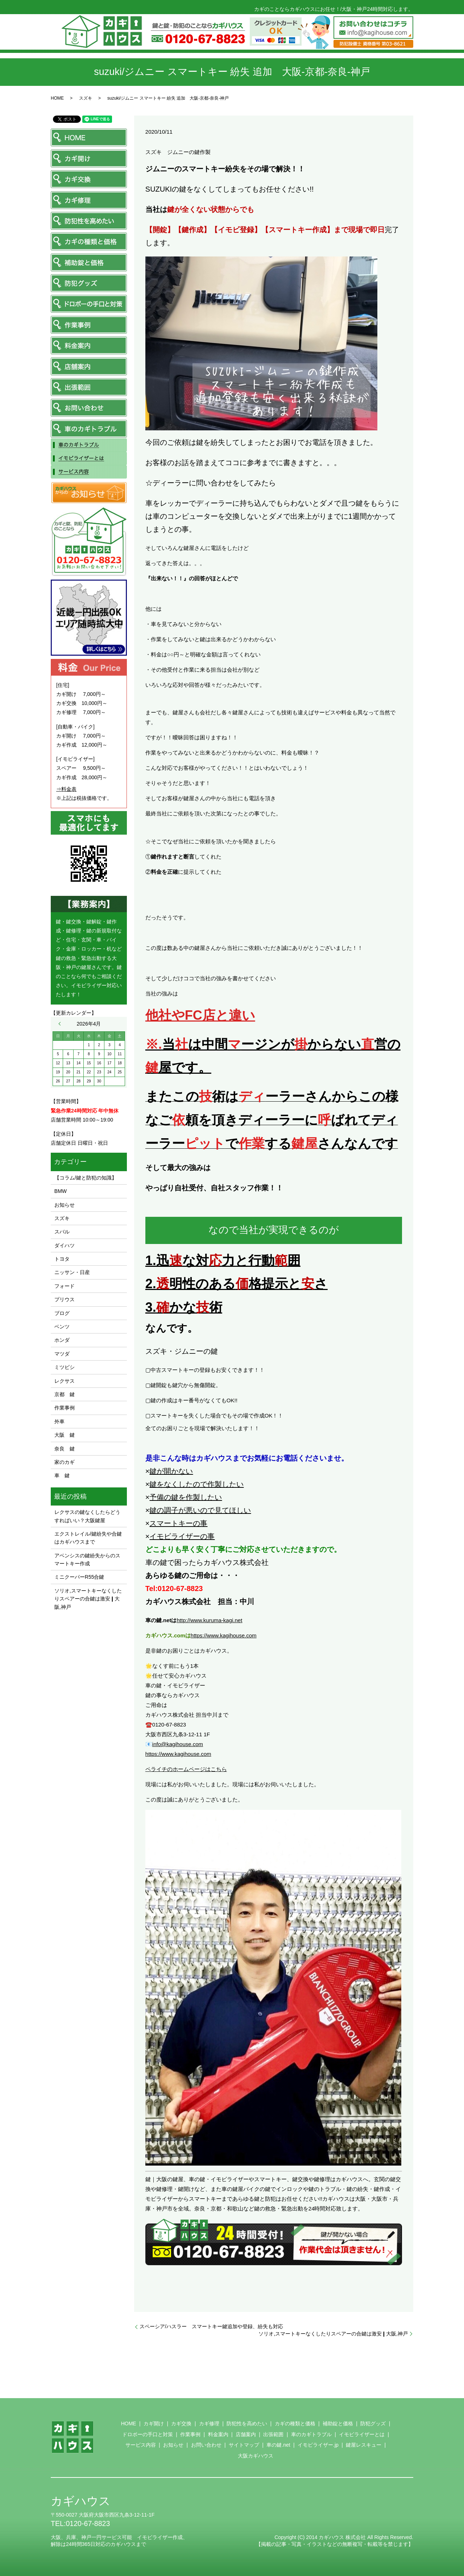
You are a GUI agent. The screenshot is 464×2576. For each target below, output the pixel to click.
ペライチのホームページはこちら (186, 1769)
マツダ (62, 1354)
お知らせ (64, 1205)
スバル (62, 1232)
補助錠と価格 (338, 2423)
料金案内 (218, 2434)
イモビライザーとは (362, 2434)
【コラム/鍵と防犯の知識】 (85, 1178)
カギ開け (154, 2423)
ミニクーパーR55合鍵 (79, 1577)
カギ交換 (181, 2423)
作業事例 (64, 1408)
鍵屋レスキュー (363, 2445)
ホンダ (62, 1340)
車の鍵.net (278, 2445)
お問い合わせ (206, 2445)
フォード (64, 1286)
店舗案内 (246, 2434)
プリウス (64, 1299)
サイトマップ (244, 2445)
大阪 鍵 (64, 1435)
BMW (60, 1191)
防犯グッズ (373, 2423)
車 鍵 (62, 1475)
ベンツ (62, 1326)
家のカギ (64, 1462)
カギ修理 (209, 2423)
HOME (57, 98)
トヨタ (62, 1259)
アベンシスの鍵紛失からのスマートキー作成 (87, 1559)
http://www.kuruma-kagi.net (209, 1620)
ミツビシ (64, 1367)
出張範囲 (273, 2434)
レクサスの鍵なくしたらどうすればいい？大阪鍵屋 (87, 1516)
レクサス (64, 1381)
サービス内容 (140, 2445)
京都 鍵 (64, 1394)
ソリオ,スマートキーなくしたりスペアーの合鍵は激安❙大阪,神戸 (333, 2334)
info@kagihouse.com (177, 1744)
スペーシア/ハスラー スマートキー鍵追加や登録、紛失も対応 (211, 2326)
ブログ (62, 1313)
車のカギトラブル (311, 2434)
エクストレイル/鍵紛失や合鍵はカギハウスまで (88, 1538)
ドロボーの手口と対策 (147, 2434)
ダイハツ (64, 1245)
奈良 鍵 (64, 1449)
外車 (59, 1421)
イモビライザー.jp (318, 2445)
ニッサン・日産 (72, 1272)
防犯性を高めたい (247, 2423)
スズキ (85, 98)
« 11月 (61, 1023)
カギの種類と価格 (295, 2423)
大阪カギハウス (255, 2456)
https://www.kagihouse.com (224, 1635)
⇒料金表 (66, 789)
